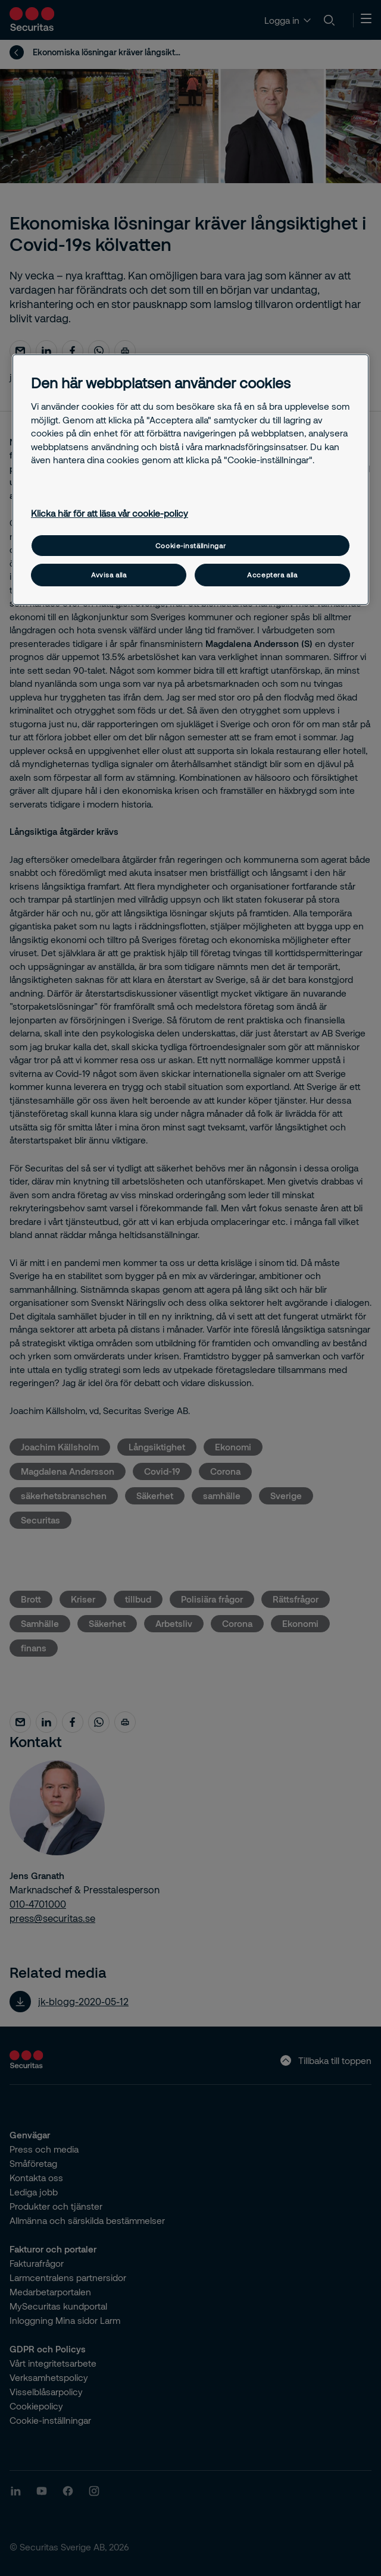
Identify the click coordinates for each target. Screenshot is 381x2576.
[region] (190, 479)
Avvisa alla (108, 575)
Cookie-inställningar (190, 545)
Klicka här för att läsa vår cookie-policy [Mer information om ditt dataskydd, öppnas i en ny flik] (109, 513)
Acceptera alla (272, 575)
